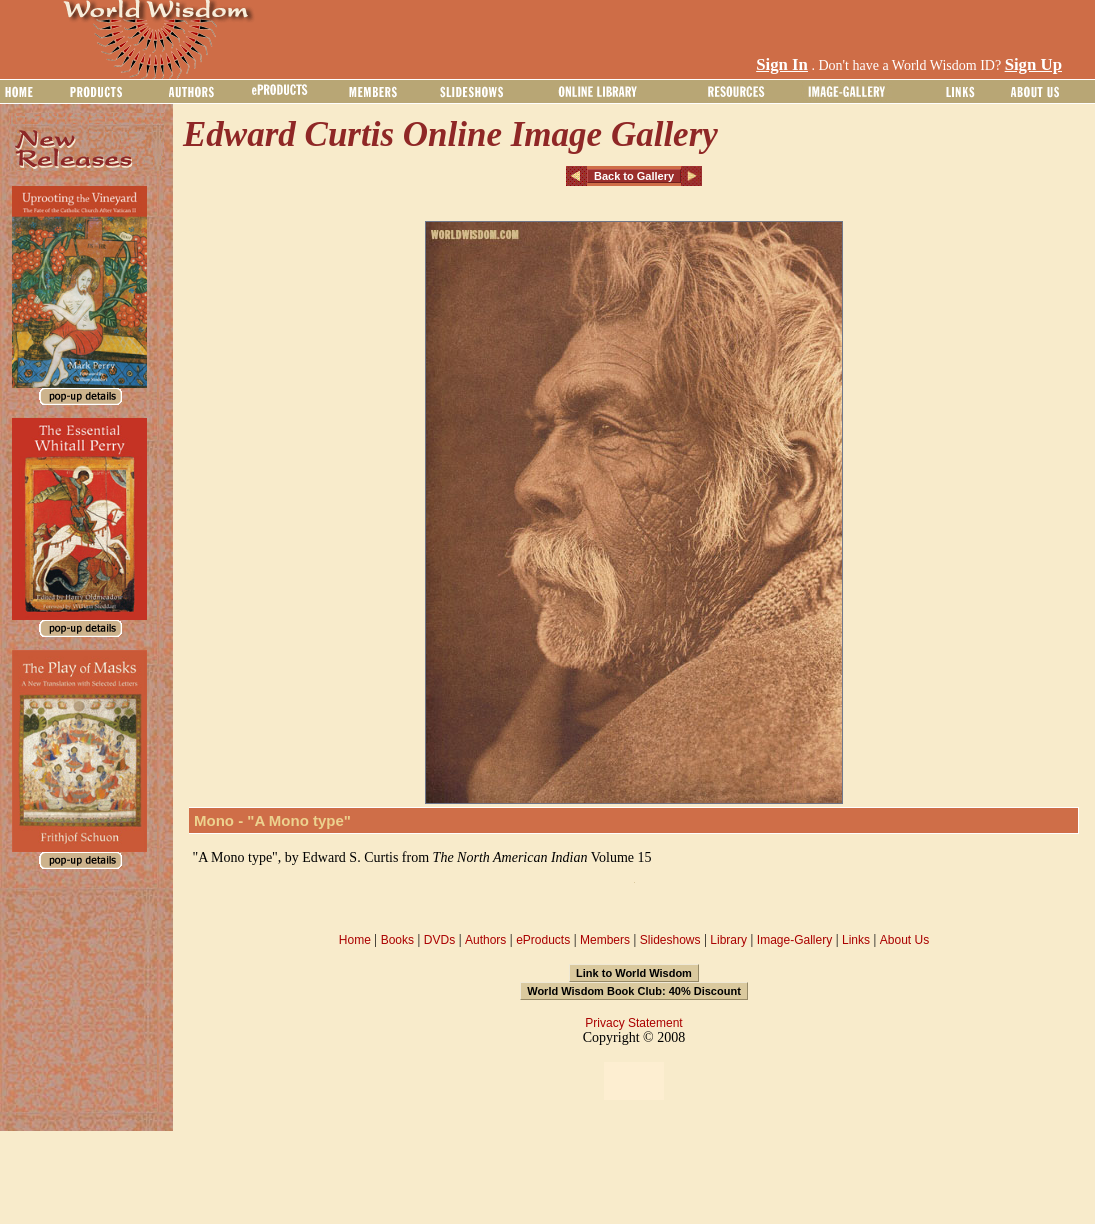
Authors (485, 940)
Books (397, 940)
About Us (904, 940)
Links (856, 940)
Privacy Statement (633, 1023)
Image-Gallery (794, 940)
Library (728, 940)
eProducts (543, 940)
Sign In (782, 64)
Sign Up (1033, 64)
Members (605, 940)
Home (355, 940)
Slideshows (670, 940)
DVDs (439, 940)
